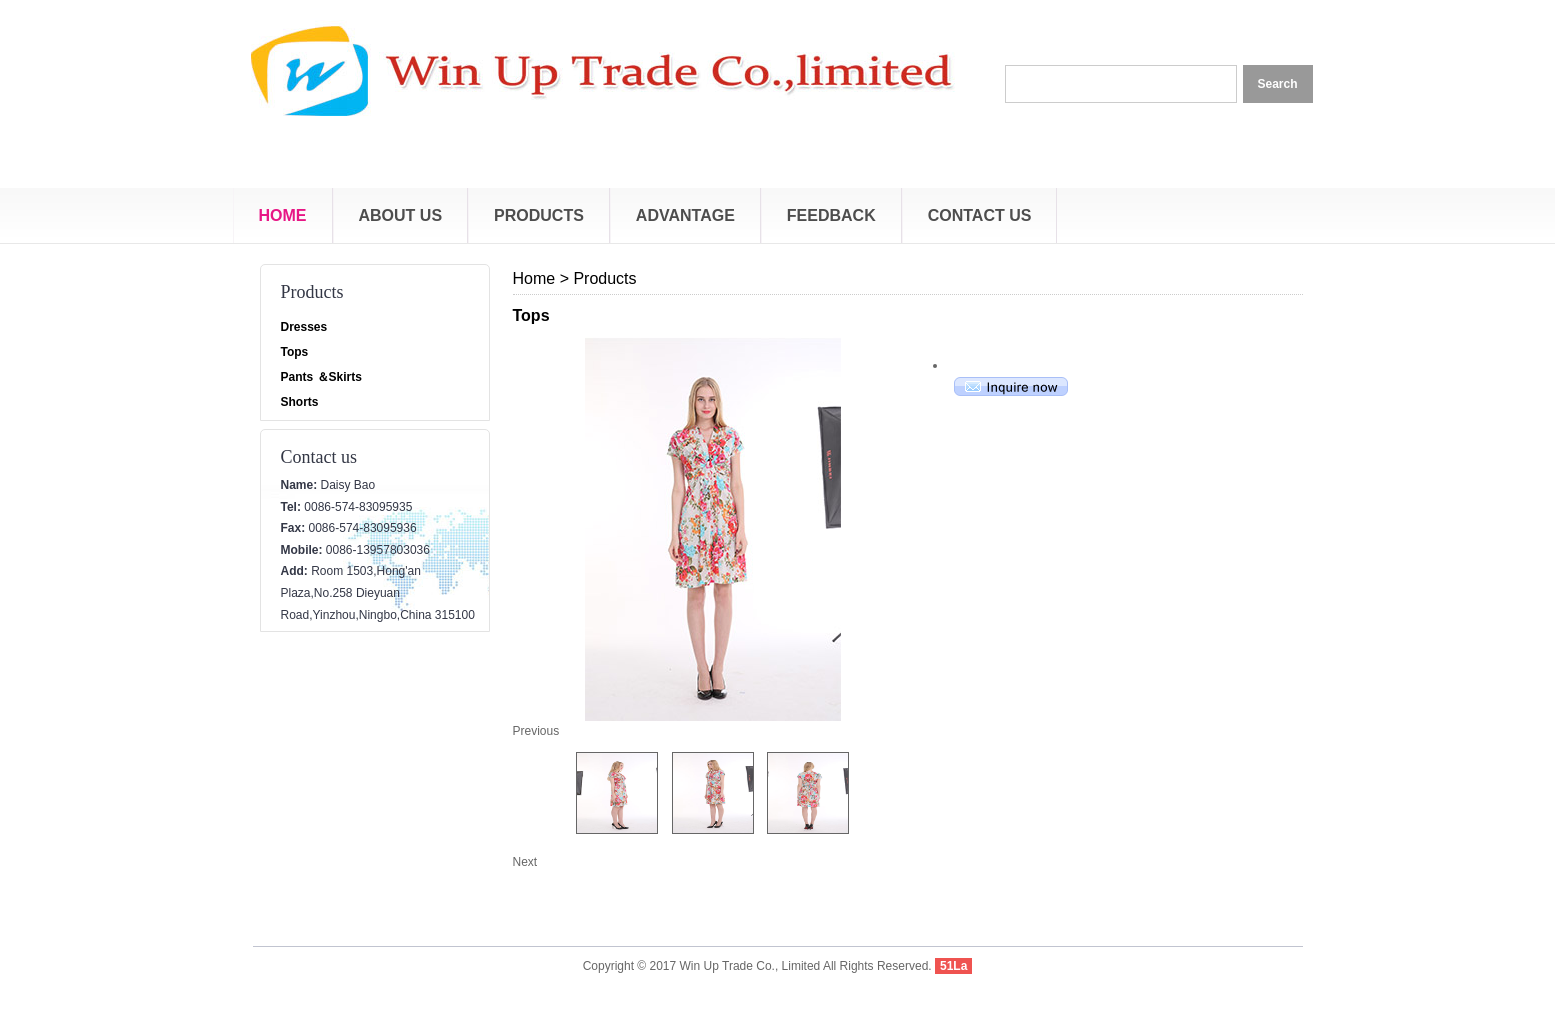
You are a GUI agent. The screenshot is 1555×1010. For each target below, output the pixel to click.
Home (283, 215)
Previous (536, 731)
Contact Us (980, 215)
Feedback (831, 215)
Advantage (685, 215)
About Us (401, 215)
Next (525, 862)
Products (539, 215)
